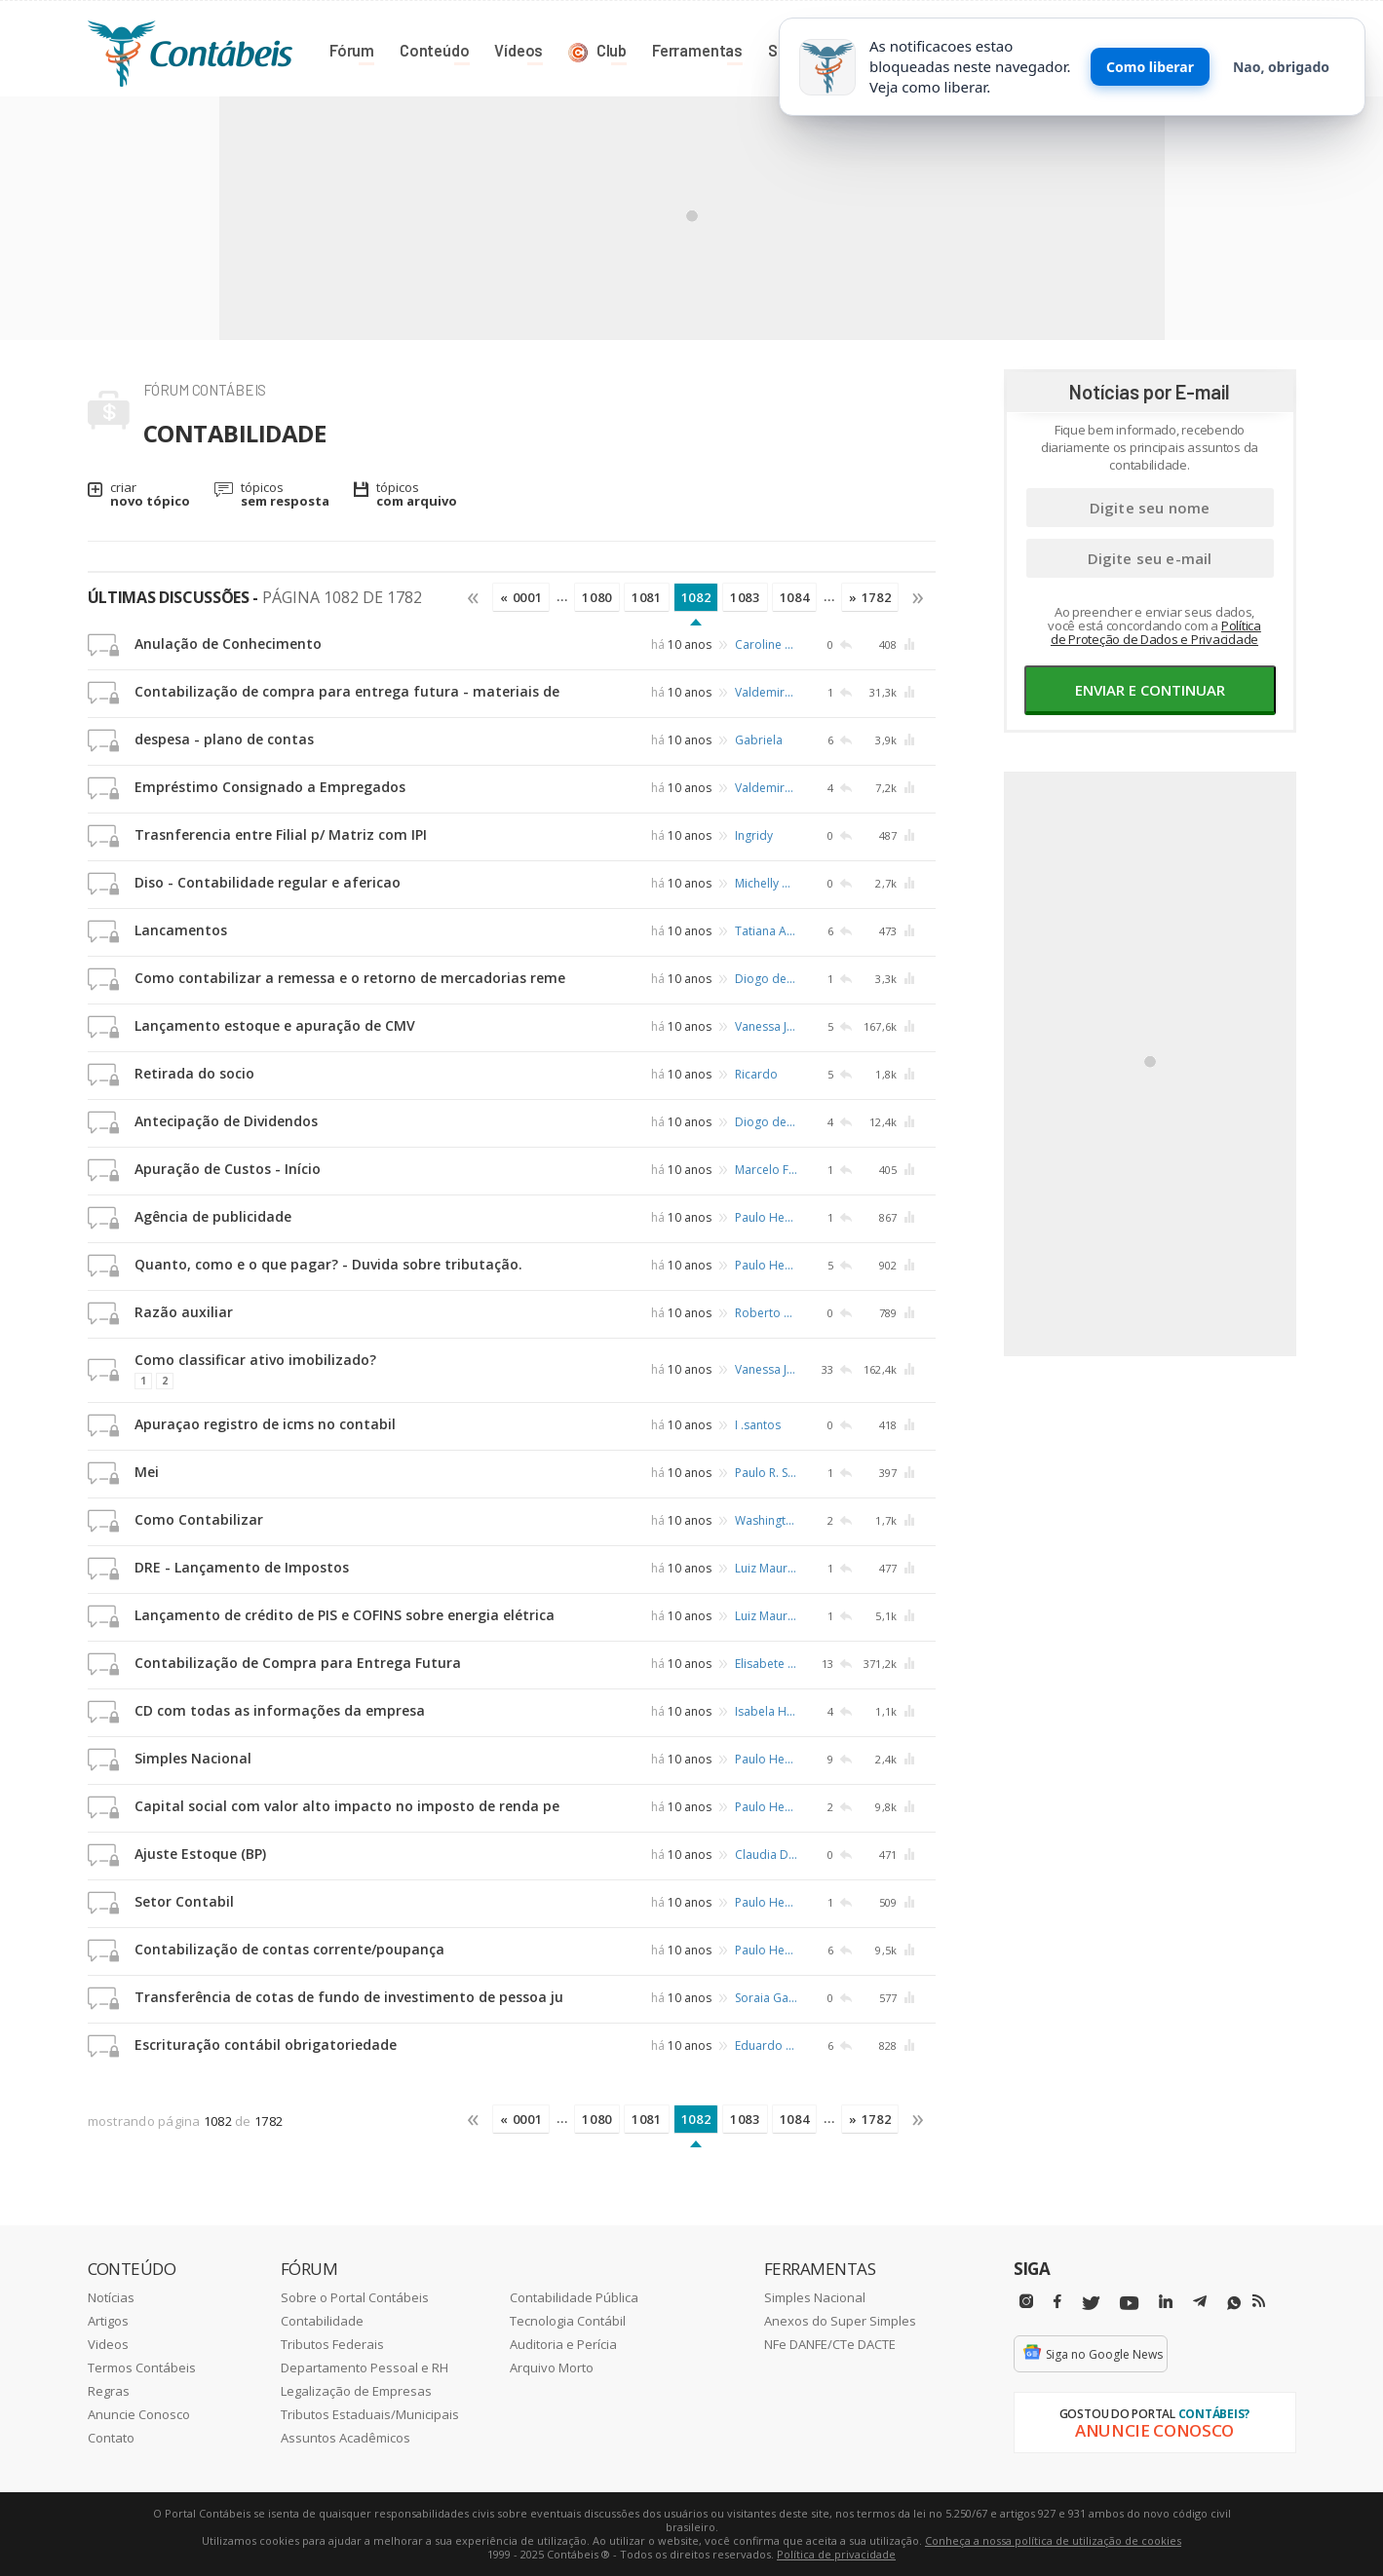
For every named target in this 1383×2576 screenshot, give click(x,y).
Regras (109, 2391)
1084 (795, 597)
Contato (111, 2437)
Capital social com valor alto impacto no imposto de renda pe (346, 1806)
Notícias (111, 2297)
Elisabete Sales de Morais (766, 1663)
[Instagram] (1026, 2301)
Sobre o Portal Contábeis (355, 2297)
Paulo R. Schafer (766, 1472)
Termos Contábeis (142, 2367)
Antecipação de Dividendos (226, 1121)
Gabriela (759, 740)
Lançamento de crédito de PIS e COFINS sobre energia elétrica (344, 1615)
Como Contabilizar (198, 1519)
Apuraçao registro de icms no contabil (265, 1424)
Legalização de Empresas (356, 2391)
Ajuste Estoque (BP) (200, 1853)
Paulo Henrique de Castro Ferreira (766, 1217)
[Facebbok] (1057, 2301)
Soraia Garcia (766, 1997)
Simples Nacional (192, 1758)
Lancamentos (180, 930)
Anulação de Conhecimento (228, 643)
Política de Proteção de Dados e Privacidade (1156, 632)
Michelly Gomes (766, 883)
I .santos (758, 1425)
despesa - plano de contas (224, 739)
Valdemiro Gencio (766, 692)
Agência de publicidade (212, 1216)
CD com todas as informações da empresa (279, 1710)
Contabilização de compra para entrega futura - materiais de (346, 691)
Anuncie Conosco (139, 2414)
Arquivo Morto (552, 2367)
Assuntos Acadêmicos (345, 2437)
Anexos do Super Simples (840, 2321)
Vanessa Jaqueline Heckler (766, 1026)
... (562, 596)
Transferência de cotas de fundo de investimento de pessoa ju (348, 1997)
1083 (745, 597)
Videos (108, 2344)
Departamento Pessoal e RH (364, 2367)
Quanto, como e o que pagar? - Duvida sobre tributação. (328, 1264)
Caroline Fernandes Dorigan (766, 644)
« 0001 (521, 597)
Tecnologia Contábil (568, 2321)
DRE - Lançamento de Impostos (241, 1567)
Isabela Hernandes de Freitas (766, 1711)
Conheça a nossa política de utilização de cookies (1053, 2540)
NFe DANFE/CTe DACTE (830, 2344)
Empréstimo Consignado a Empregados (269, 786)
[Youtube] (1129, 2303)
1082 (696, 597)
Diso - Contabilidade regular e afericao (267, 882)
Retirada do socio (194, 1073)
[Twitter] (1090, 2303)
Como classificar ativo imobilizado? (255, 1359)
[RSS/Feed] (1259, 2301)
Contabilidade (322, 2321)
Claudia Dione (766, 1854)
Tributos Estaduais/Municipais (370, 2414)
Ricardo (756, 1074)
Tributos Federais (332, 2344)
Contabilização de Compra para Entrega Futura (297, 1662)
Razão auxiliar (183, 1312)
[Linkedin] (1165, 2301)
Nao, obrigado (1281, 66)
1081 (647, 597)
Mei (146, 1471)
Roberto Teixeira (766, 1313)
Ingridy (754, 835)
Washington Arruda (766, 1520)
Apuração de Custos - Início (227, 1168)
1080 (597, 597)
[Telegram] (1199, 2304)
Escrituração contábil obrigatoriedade (265, 2044)
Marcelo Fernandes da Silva (766, 1169)
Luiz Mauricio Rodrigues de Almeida (766, 1568)
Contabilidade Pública (574, 2297)
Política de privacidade (836, 2554)
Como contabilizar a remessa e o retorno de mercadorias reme (349, 977)
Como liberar (1150, 66)
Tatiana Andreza (766, 931)
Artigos (108, 2321)
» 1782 (870, 597)
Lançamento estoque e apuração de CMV (274, 1025)
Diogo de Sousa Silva (766, 978)
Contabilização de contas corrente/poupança (289, 1949)
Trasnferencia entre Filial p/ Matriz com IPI (280, 834)
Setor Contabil (184, 1901)
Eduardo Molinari (766, 2045)
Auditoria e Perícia (563, 2344)
